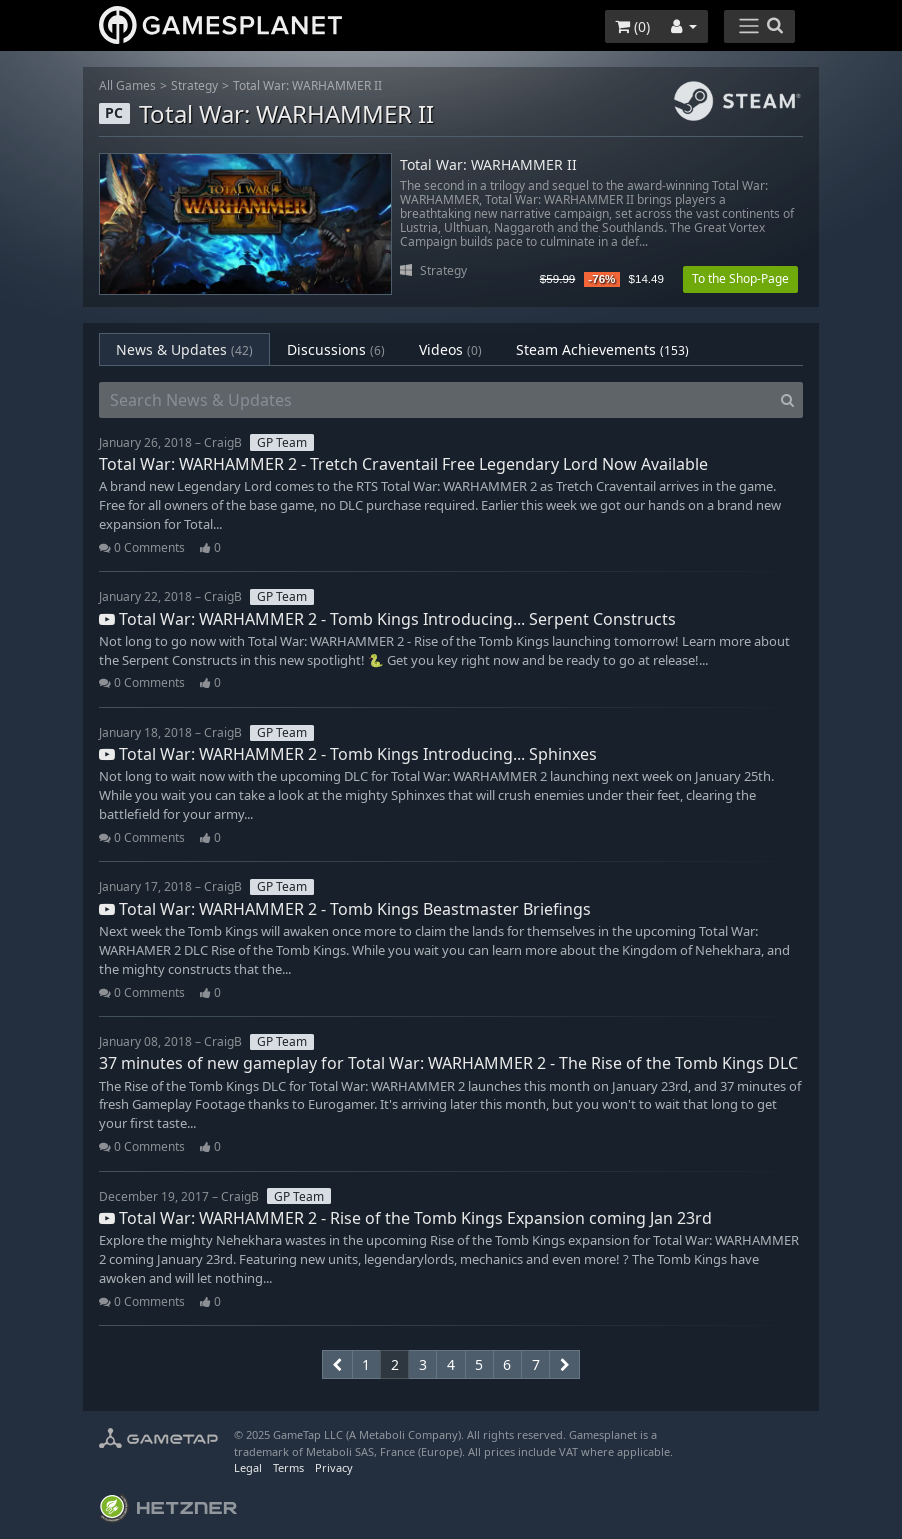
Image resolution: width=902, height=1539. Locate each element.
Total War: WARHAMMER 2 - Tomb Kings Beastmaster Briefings (345, 909)
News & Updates (184, 349)
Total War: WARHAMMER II (307, 85)
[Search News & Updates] (436, 400)
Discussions (336, 349)
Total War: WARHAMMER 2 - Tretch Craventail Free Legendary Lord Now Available (403, 464)
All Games (127, 85)
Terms (288, 1467)
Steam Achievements (602, 349)
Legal (248, 1467)
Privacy (334, 1467)
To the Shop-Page (740, 278)
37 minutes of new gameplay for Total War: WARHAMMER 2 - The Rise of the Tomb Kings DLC (448, 1063)
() (632, 26)
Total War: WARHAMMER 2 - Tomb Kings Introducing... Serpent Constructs (387, 619)
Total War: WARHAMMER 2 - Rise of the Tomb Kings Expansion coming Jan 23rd (405, 1218)
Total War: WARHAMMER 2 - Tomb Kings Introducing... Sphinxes (348, 754)
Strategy (194, 85)
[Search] (787, 400)
